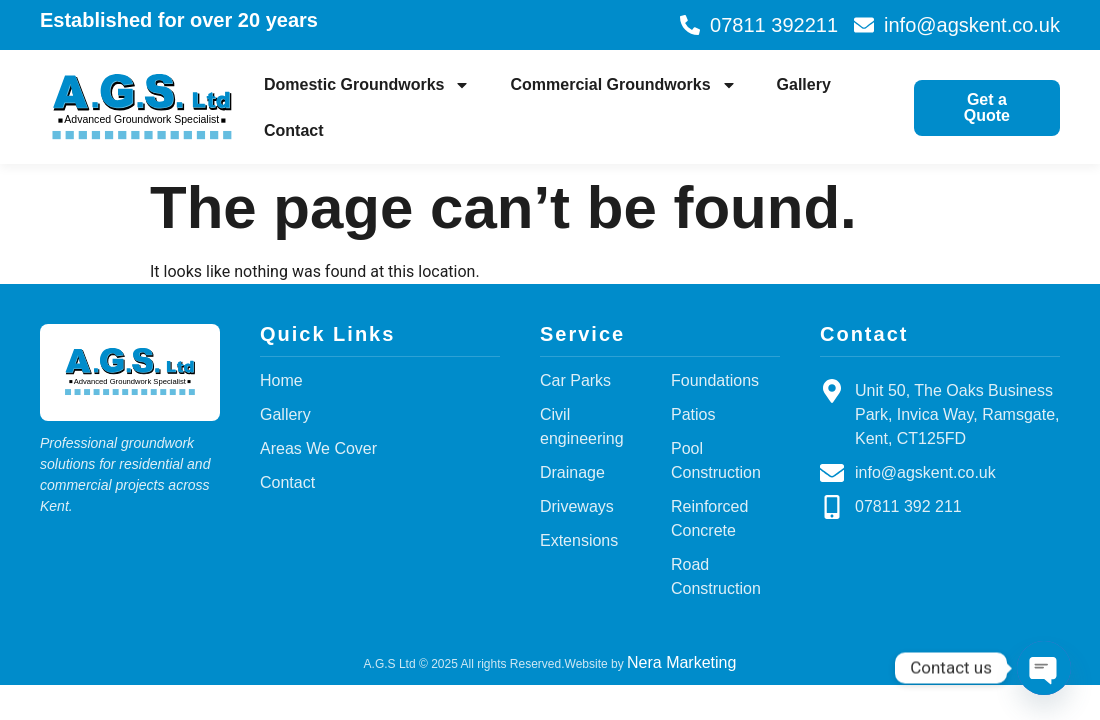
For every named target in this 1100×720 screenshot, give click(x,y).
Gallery (804, 84)
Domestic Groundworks (367, 85)
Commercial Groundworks (623, 85)
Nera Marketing (681, 662)
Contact (294, 130)
